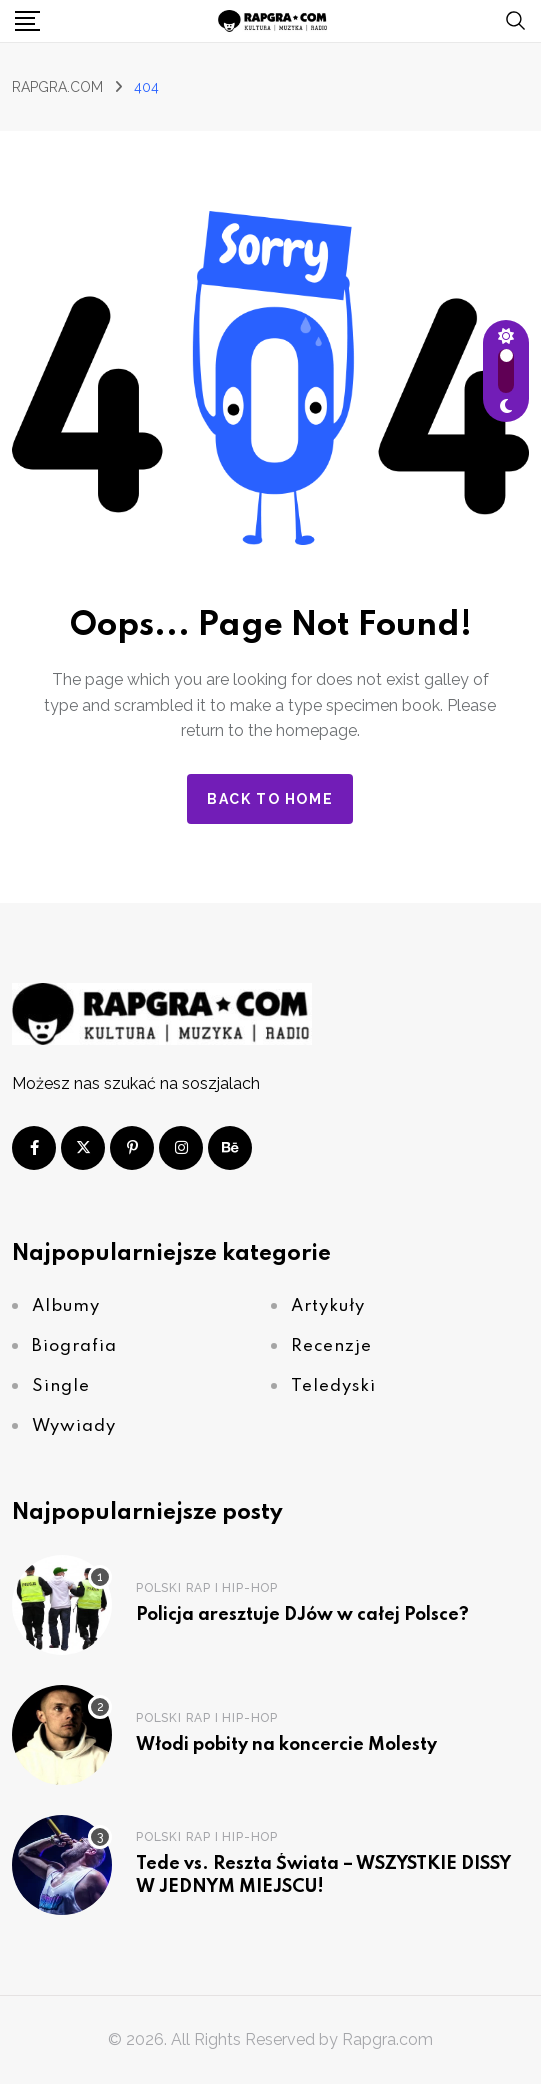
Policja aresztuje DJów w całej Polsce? (302, 1615)
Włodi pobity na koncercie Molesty (286, 1745)
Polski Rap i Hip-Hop (207, 1588)
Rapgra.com (387, 2039)
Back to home (270, 799)
